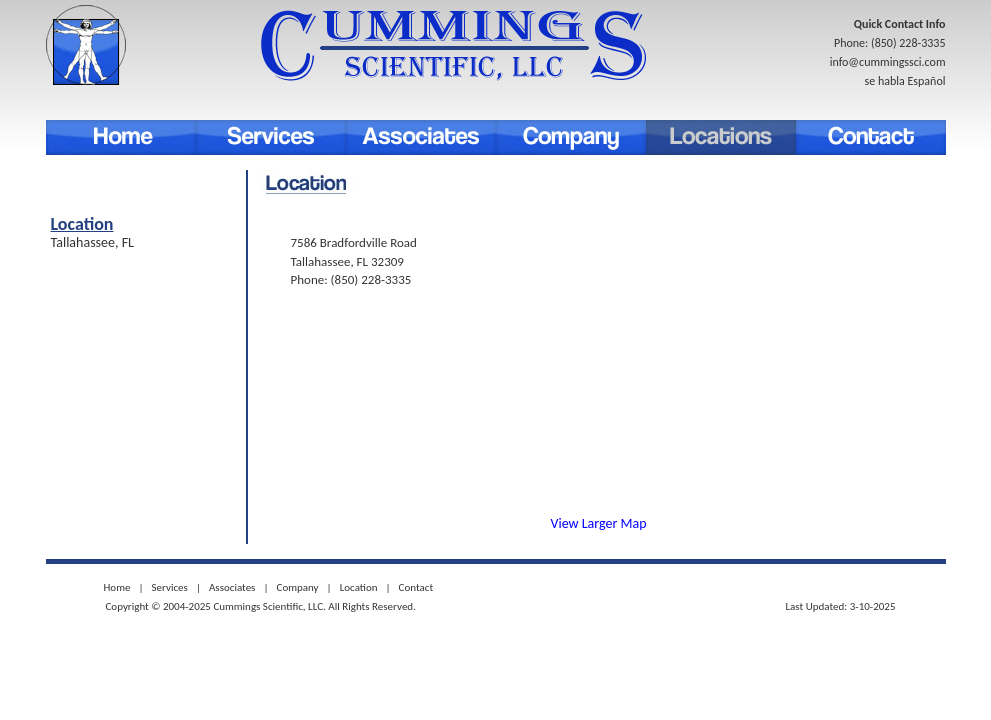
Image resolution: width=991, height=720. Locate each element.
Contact (871, 137)
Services (271, 137)
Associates (232, 587)
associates (421, 137)
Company (571, 137)
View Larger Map (599, 523)
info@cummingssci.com (888, 62)
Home (121, 137)
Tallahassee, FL (93, 242)
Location (721, 137)
